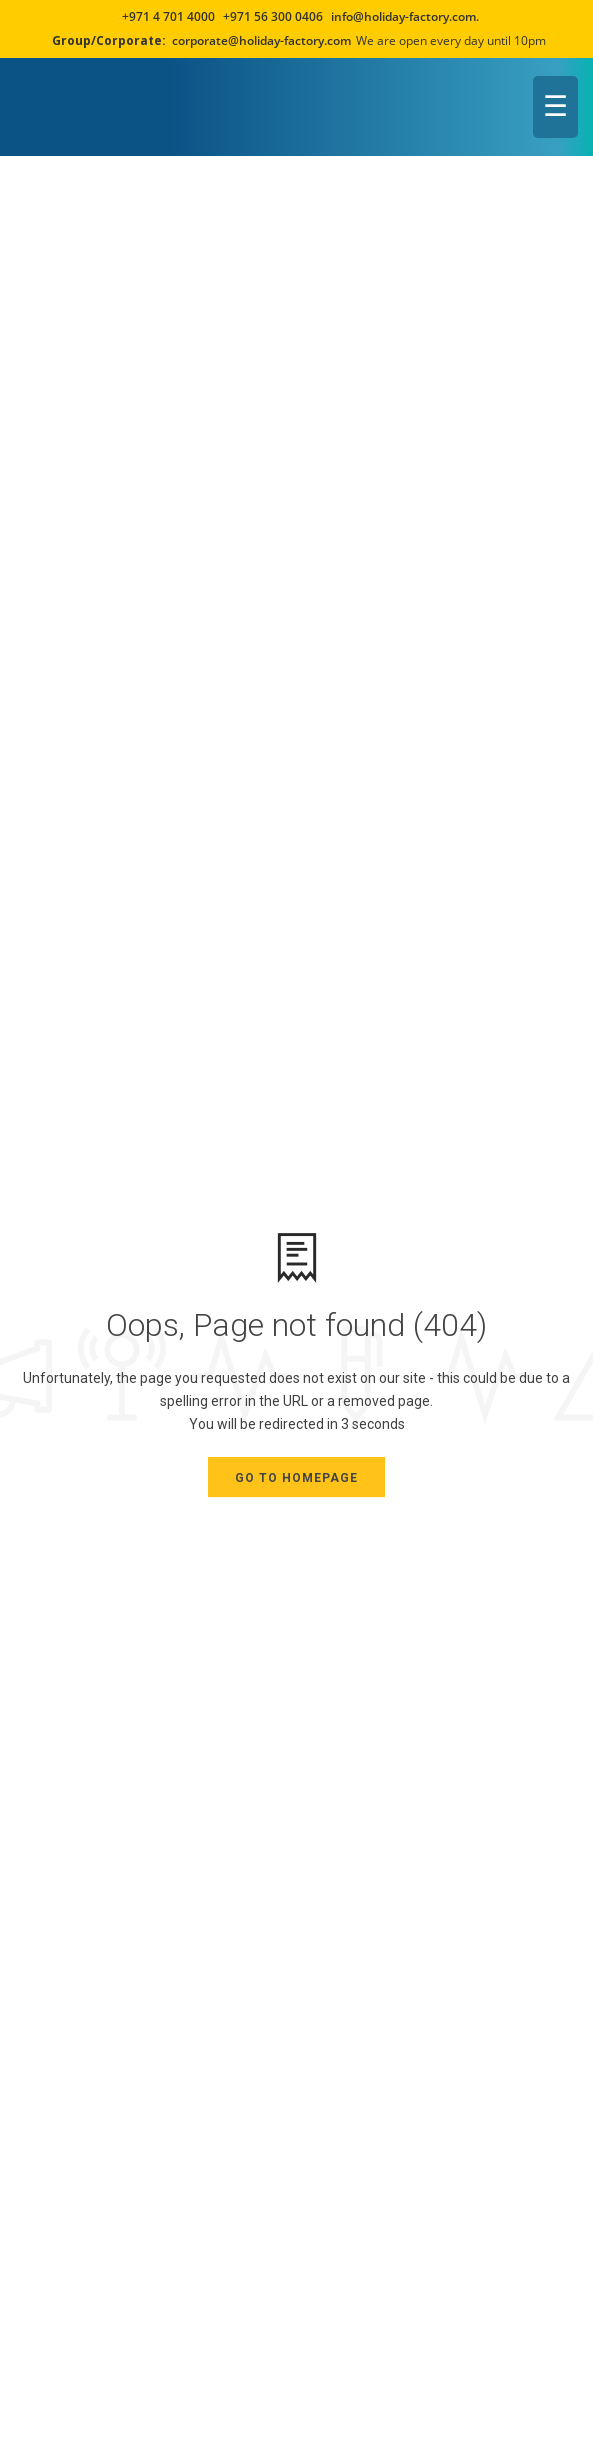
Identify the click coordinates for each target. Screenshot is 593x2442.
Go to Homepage (296, 1478)
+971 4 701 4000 (168, 16)
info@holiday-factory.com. (405, 16)
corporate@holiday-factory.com (261, 40)
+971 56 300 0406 (271, 16)
